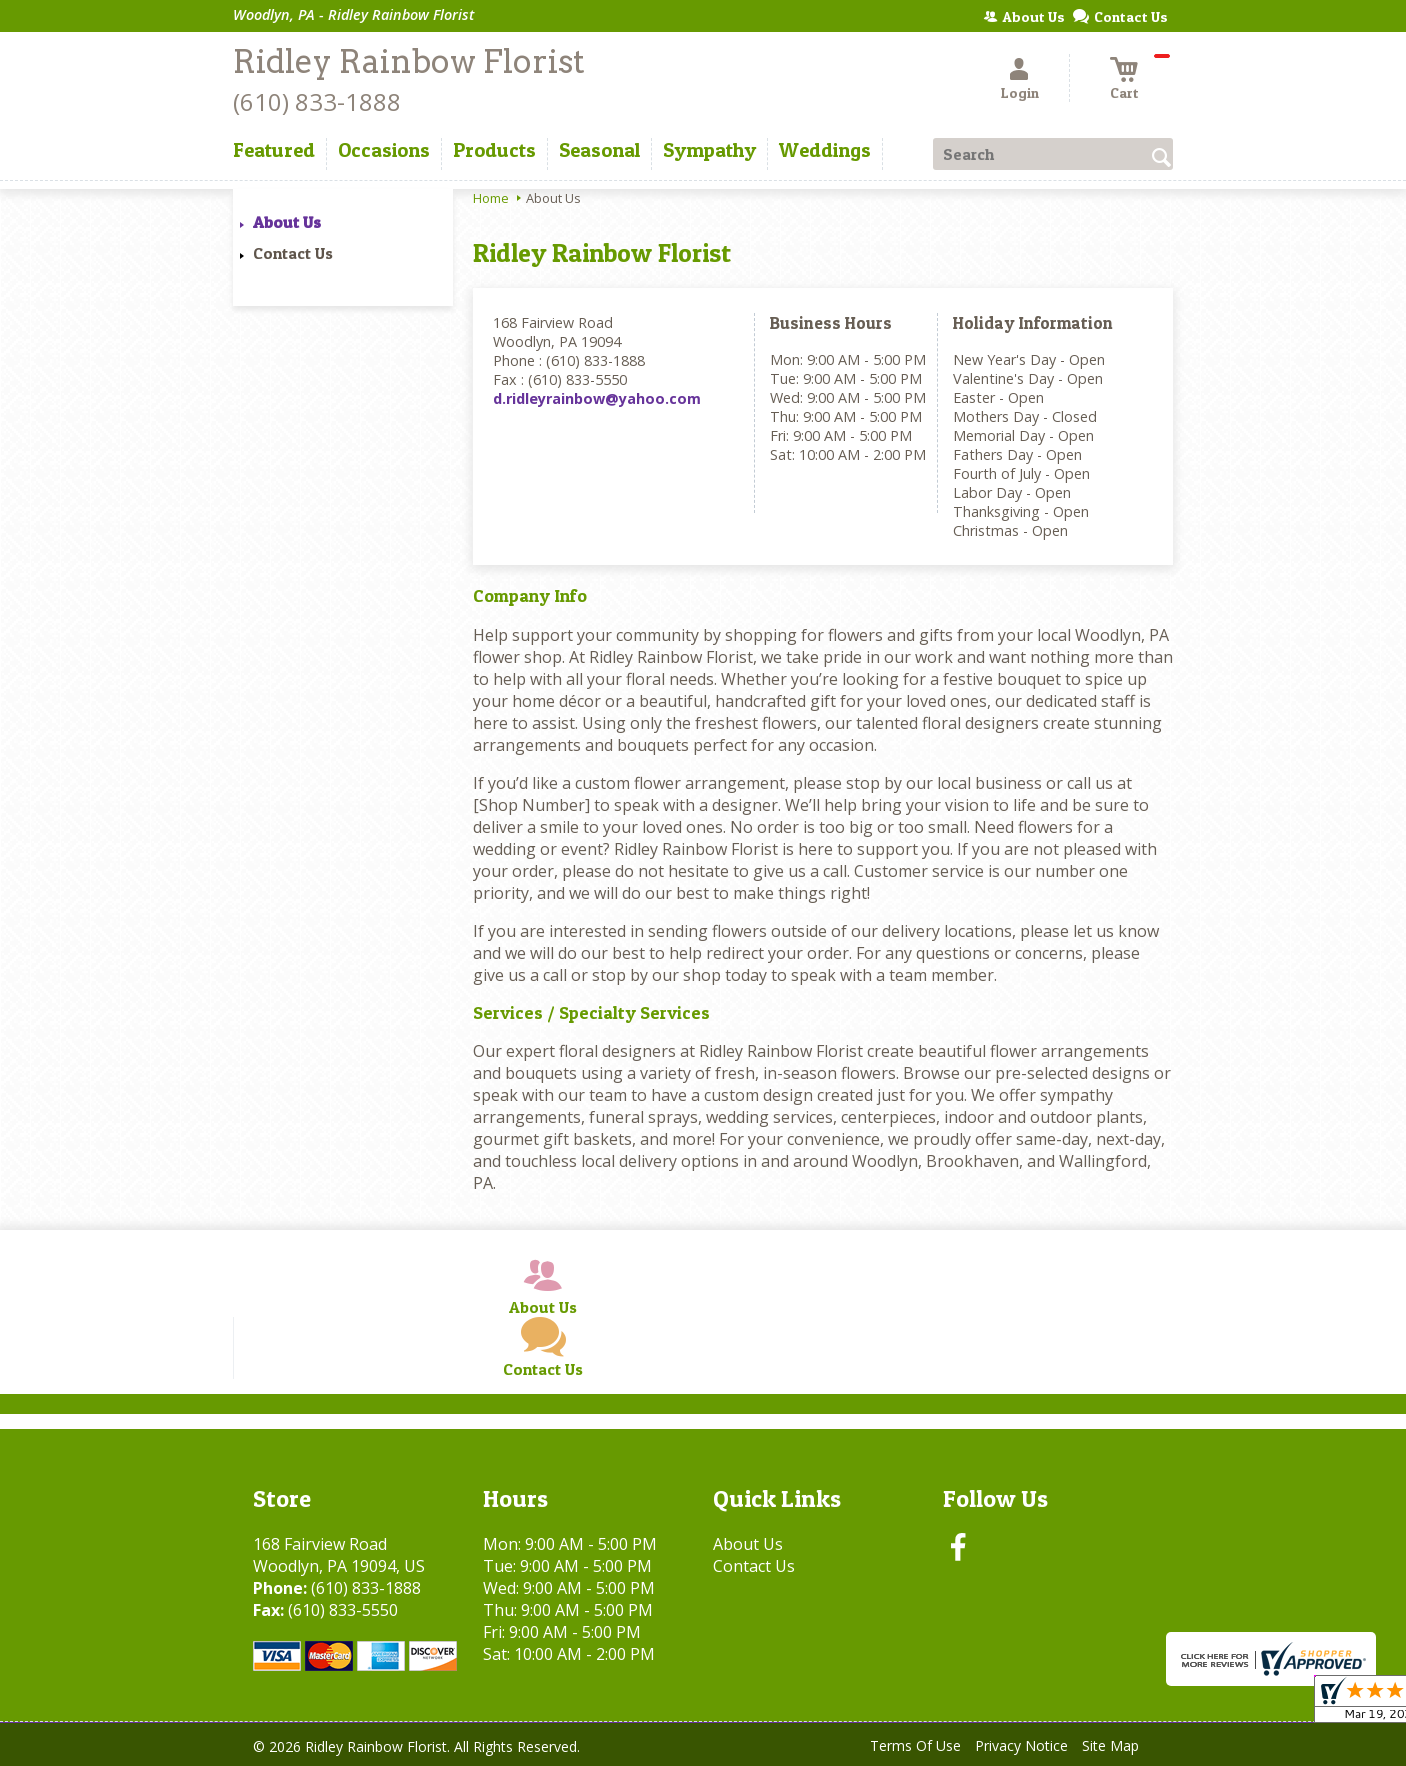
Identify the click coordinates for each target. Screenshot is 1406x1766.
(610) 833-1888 (317, 101)
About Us (287, 222)
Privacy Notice (1021, 1745)
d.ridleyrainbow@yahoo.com (597, 398)
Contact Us (293, 253)
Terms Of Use (915, 1745)
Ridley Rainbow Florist (409, 61)
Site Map (1110, 1745)
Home (491, 198)
